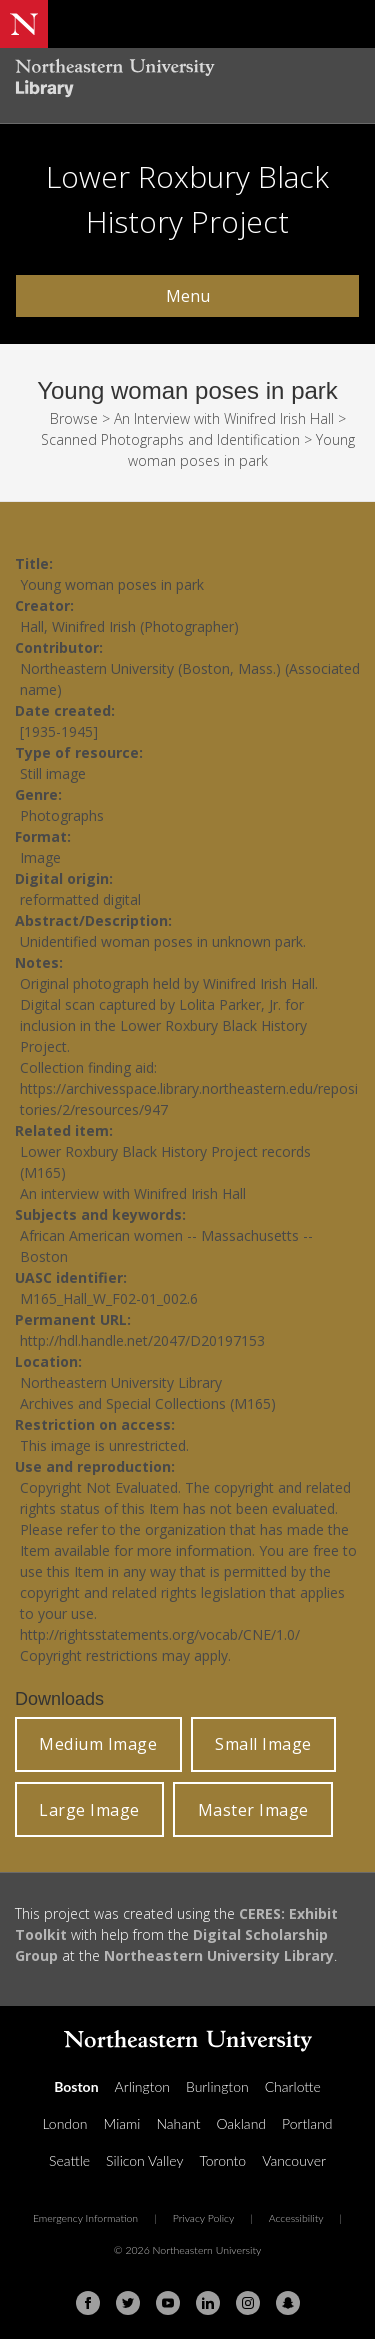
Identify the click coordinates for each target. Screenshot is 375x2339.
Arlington (142, 2086)
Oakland (241, 2123)
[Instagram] (248, 2303)
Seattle (69, 2160)
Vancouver (294, 2160)
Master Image (253, 1810)
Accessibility (296, 2218)
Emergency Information (85, 2218)
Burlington (217, 2086)
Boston (76, 2086)
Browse (74, 418)
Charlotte (293, 2086)
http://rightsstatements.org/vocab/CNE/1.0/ (160, 1634)
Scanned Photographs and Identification (170, 439)
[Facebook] (88, 2303)
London (64, 2123)
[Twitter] (128, 2303)
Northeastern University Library (219, 1955)
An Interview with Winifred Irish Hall (224, 418)
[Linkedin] (208, 2303)
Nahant (178, 2123)
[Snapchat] (288, 2303)
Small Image (263, 1744)
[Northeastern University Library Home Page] (187, 80)
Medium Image (98, 1744)
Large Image (89, 1810)
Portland (307, 2123)
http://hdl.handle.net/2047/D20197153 (142, 1340)
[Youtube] (168, 2303)
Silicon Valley (144, 2160)
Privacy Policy (204, 2218)
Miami (122, 2123)
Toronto (222, 2160)
